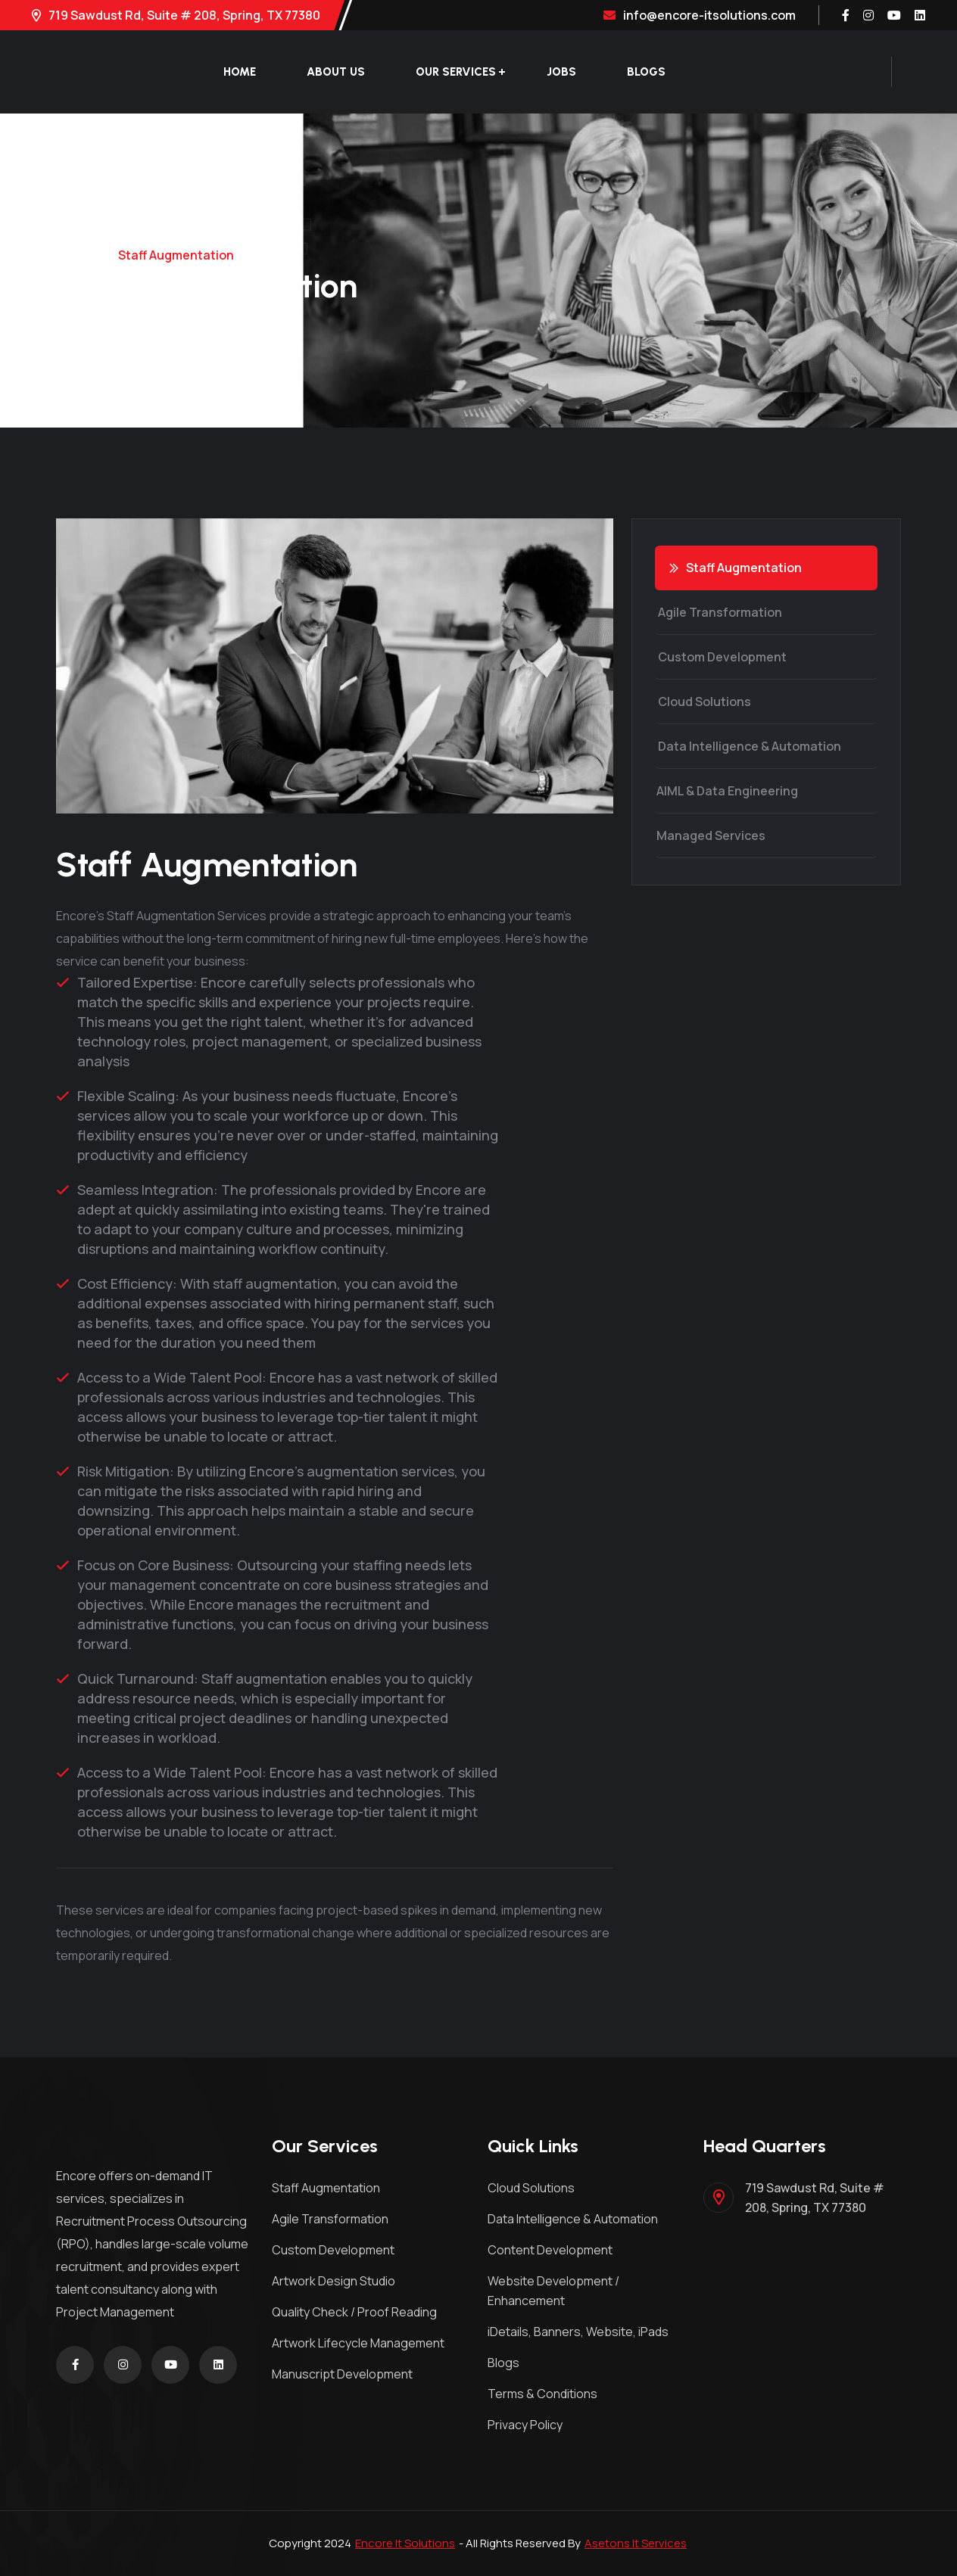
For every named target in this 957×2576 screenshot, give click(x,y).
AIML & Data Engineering (725, 790)
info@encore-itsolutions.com (699, 15)
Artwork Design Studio (333, 2281)
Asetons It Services (635, 2543)
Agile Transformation (718, 612)
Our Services (456, 72)
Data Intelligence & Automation (747, 746)
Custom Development (720, 657)
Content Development (550, 2250)
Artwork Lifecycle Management (358, 2343)
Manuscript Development (342, 2374)
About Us (336, 72)
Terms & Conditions (542, 2393)
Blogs (646, 72)
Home (239, 72)
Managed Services (709, 835)
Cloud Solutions (702, 701)
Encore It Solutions (405, 2543)
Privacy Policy (525, 2424)
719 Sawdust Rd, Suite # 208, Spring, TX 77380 (176, 15)
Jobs (561, 72)
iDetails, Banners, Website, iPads (578, 2331)
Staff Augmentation (736, 567)
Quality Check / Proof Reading (354, 2312)
